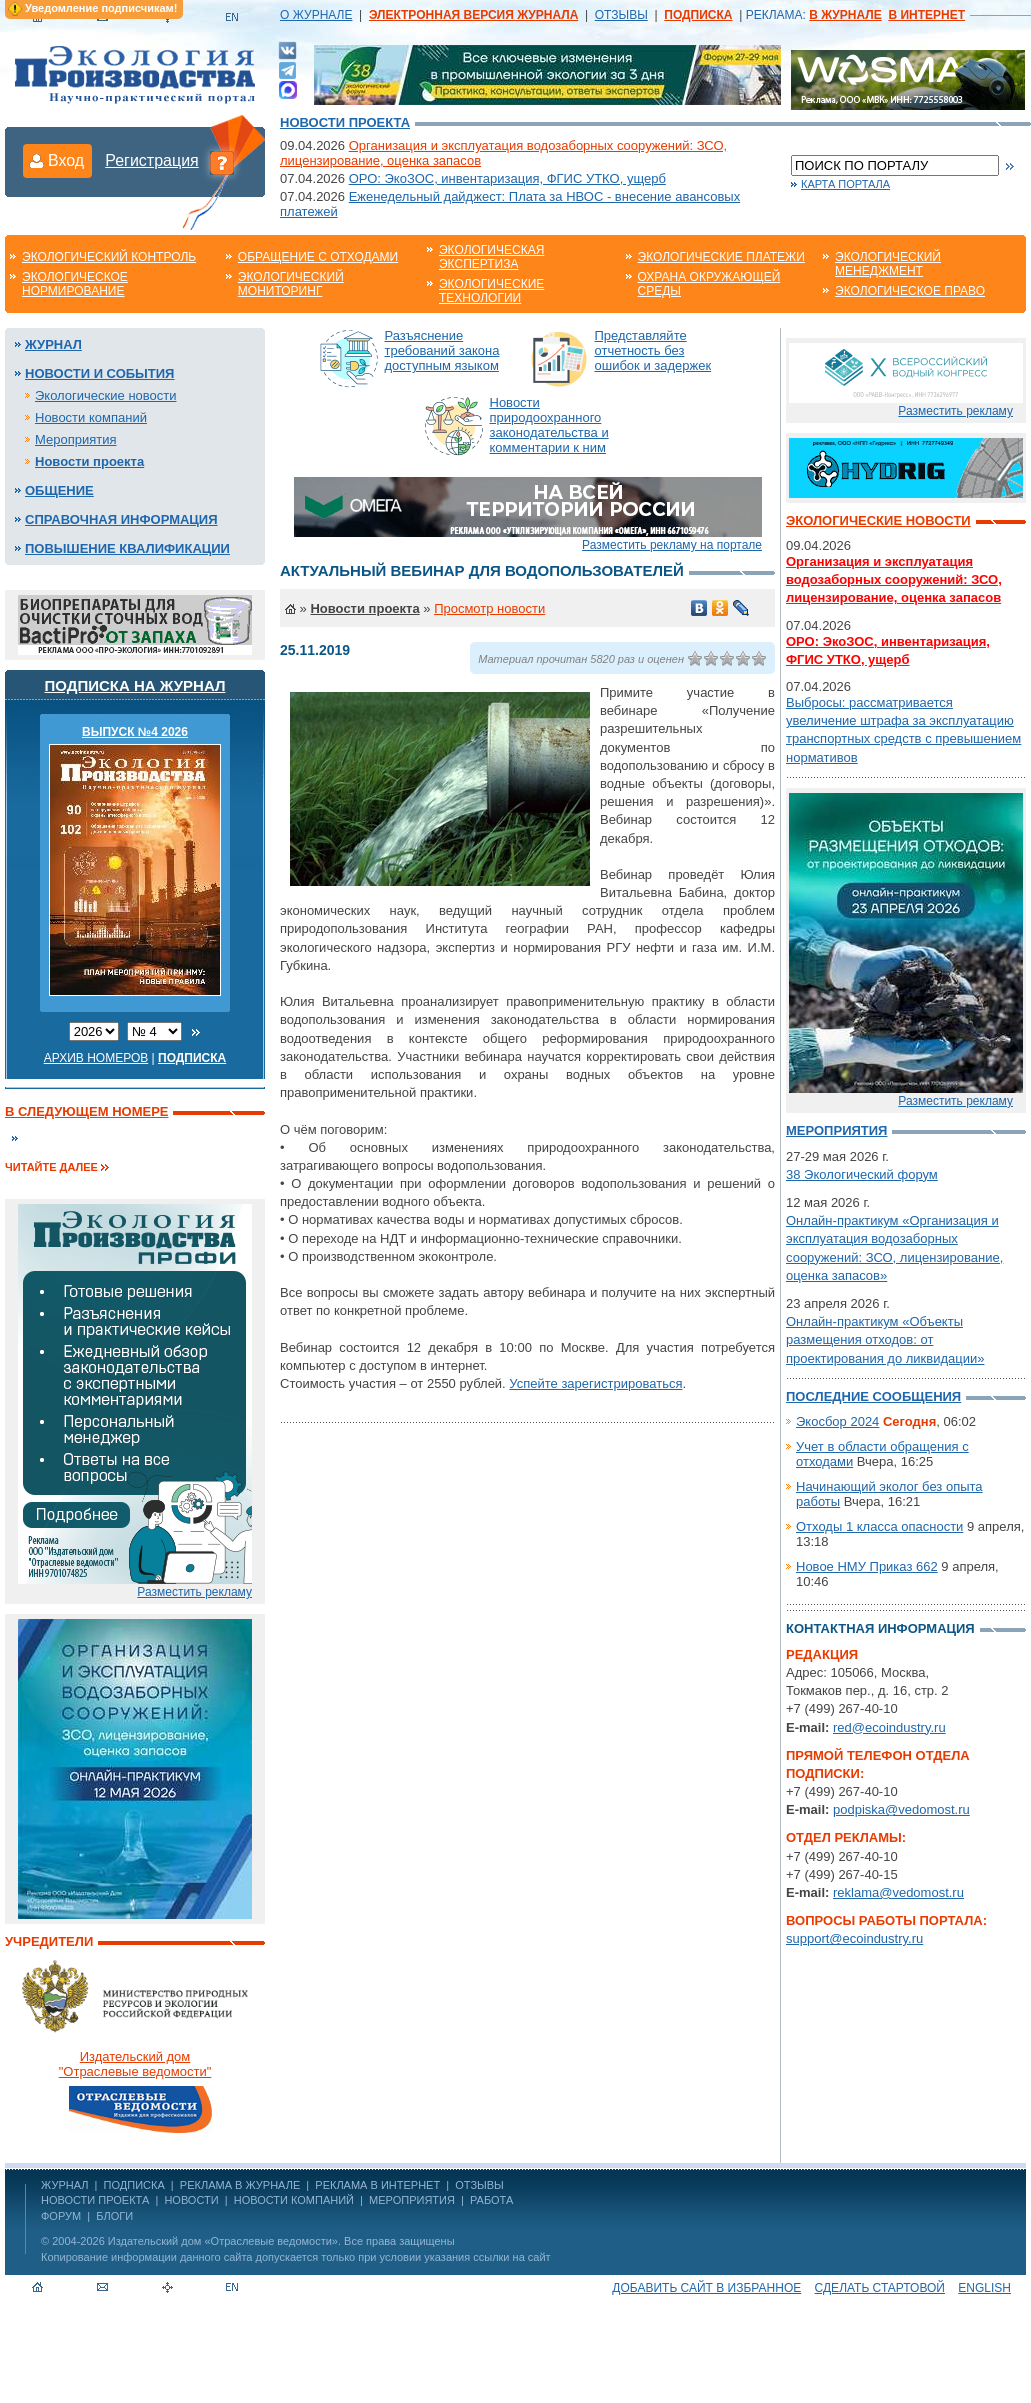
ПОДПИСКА (134, 2185)
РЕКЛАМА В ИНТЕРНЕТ (377, 2185)
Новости (191, 2200)
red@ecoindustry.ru (889, 1727)
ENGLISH (984, 2288)
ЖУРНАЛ (64, 2185)
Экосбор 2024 (837, 1421)
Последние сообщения (873, 1396)
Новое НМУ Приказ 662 (867, 1566)
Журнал (53, 344)
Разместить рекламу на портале (672, 545)
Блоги (114, 2216)
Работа (491, 2200)
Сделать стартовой (880, 2288)
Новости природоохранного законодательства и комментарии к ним (549, 425)
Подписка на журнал (135, 685)
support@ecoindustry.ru (854, 1938)
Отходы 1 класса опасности (879, 1526)
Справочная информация (121, 519)
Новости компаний (91, 417)
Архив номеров (96, 1058)
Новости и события (99, 373)
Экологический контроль (109, 257)
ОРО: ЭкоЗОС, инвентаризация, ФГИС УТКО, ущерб (507, 178)
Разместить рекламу (194, 1592)
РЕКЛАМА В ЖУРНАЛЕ (240, 2185)
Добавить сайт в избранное (706, 2288)
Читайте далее (51, 1167)
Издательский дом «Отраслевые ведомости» (223, 2241)
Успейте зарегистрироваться (595, 1383)
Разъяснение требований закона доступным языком (442, 350)
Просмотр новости (489, 608)
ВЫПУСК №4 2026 (135, 732)
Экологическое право (910, 291)
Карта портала (845, 184)
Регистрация (152, 160)
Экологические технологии (491, 291)
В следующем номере (86, 1111)
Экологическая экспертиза (491, 257)
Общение (59, 490)
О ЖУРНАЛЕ (316, 15)
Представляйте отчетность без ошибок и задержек (653, 350)
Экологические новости (106, 395)
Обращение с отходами (318, 257)
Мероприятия (76, 439)
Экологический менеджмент (888, 264)
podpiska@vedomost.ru (901, 1809)
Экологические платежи (721, 257)
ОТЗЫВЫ (621, 15)
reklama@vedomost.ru (898, 1892)
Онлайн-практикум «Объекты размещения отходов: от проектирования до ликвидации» (885, 1339)
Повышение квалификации (127, 548)
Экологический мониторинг (291, 284)
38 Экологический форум (862, 1174)
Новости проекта (345, 122)
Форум (61, 2216)
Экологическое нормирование (75, 284)
